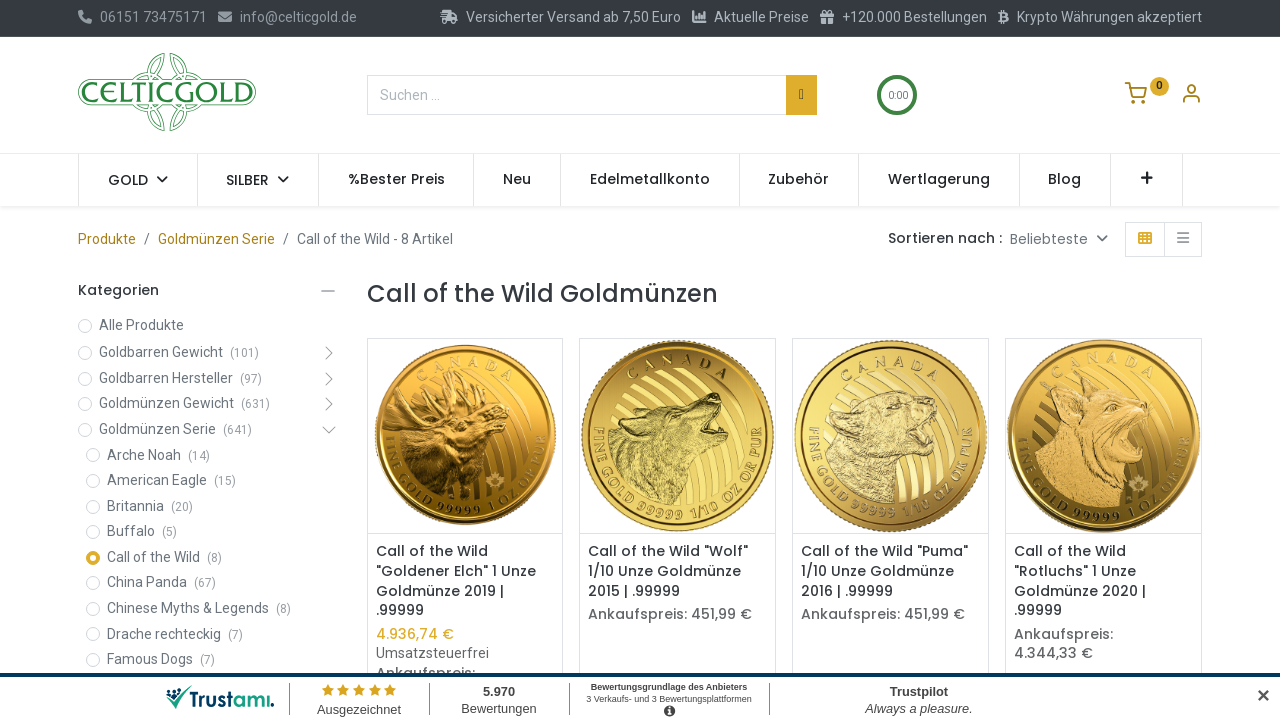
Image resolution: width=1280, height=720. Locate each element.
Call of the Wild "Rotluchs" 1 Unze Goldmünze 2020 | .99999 (1080, 581)
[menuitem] (396, 180)
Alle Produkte (141, 325)
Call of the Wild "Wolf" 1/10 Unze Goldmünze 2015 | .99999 (668, 571)
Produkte (107, 239)
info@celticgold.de (287, 17)
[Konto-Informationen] (1191, 96)
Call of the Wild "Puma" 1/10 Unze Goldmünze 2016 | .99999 (884, 571)
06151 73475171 (142, 17)
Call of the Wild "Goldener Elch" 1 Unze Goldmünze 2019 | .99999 (456, 581)
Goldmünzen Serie (216, 239)
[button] (1146, 180)
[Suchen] (801, 95)
